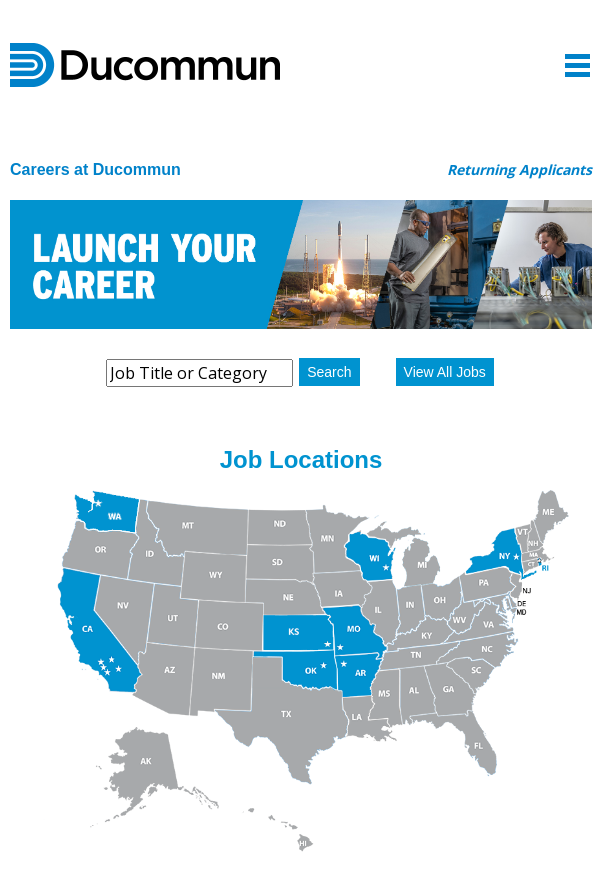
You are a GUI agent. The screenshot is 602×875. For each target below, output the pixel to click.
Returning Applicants (519, 169)
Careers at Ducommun (95, 169)
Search (329, 372)
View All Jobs (445, 372)
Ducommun (145, 65)
